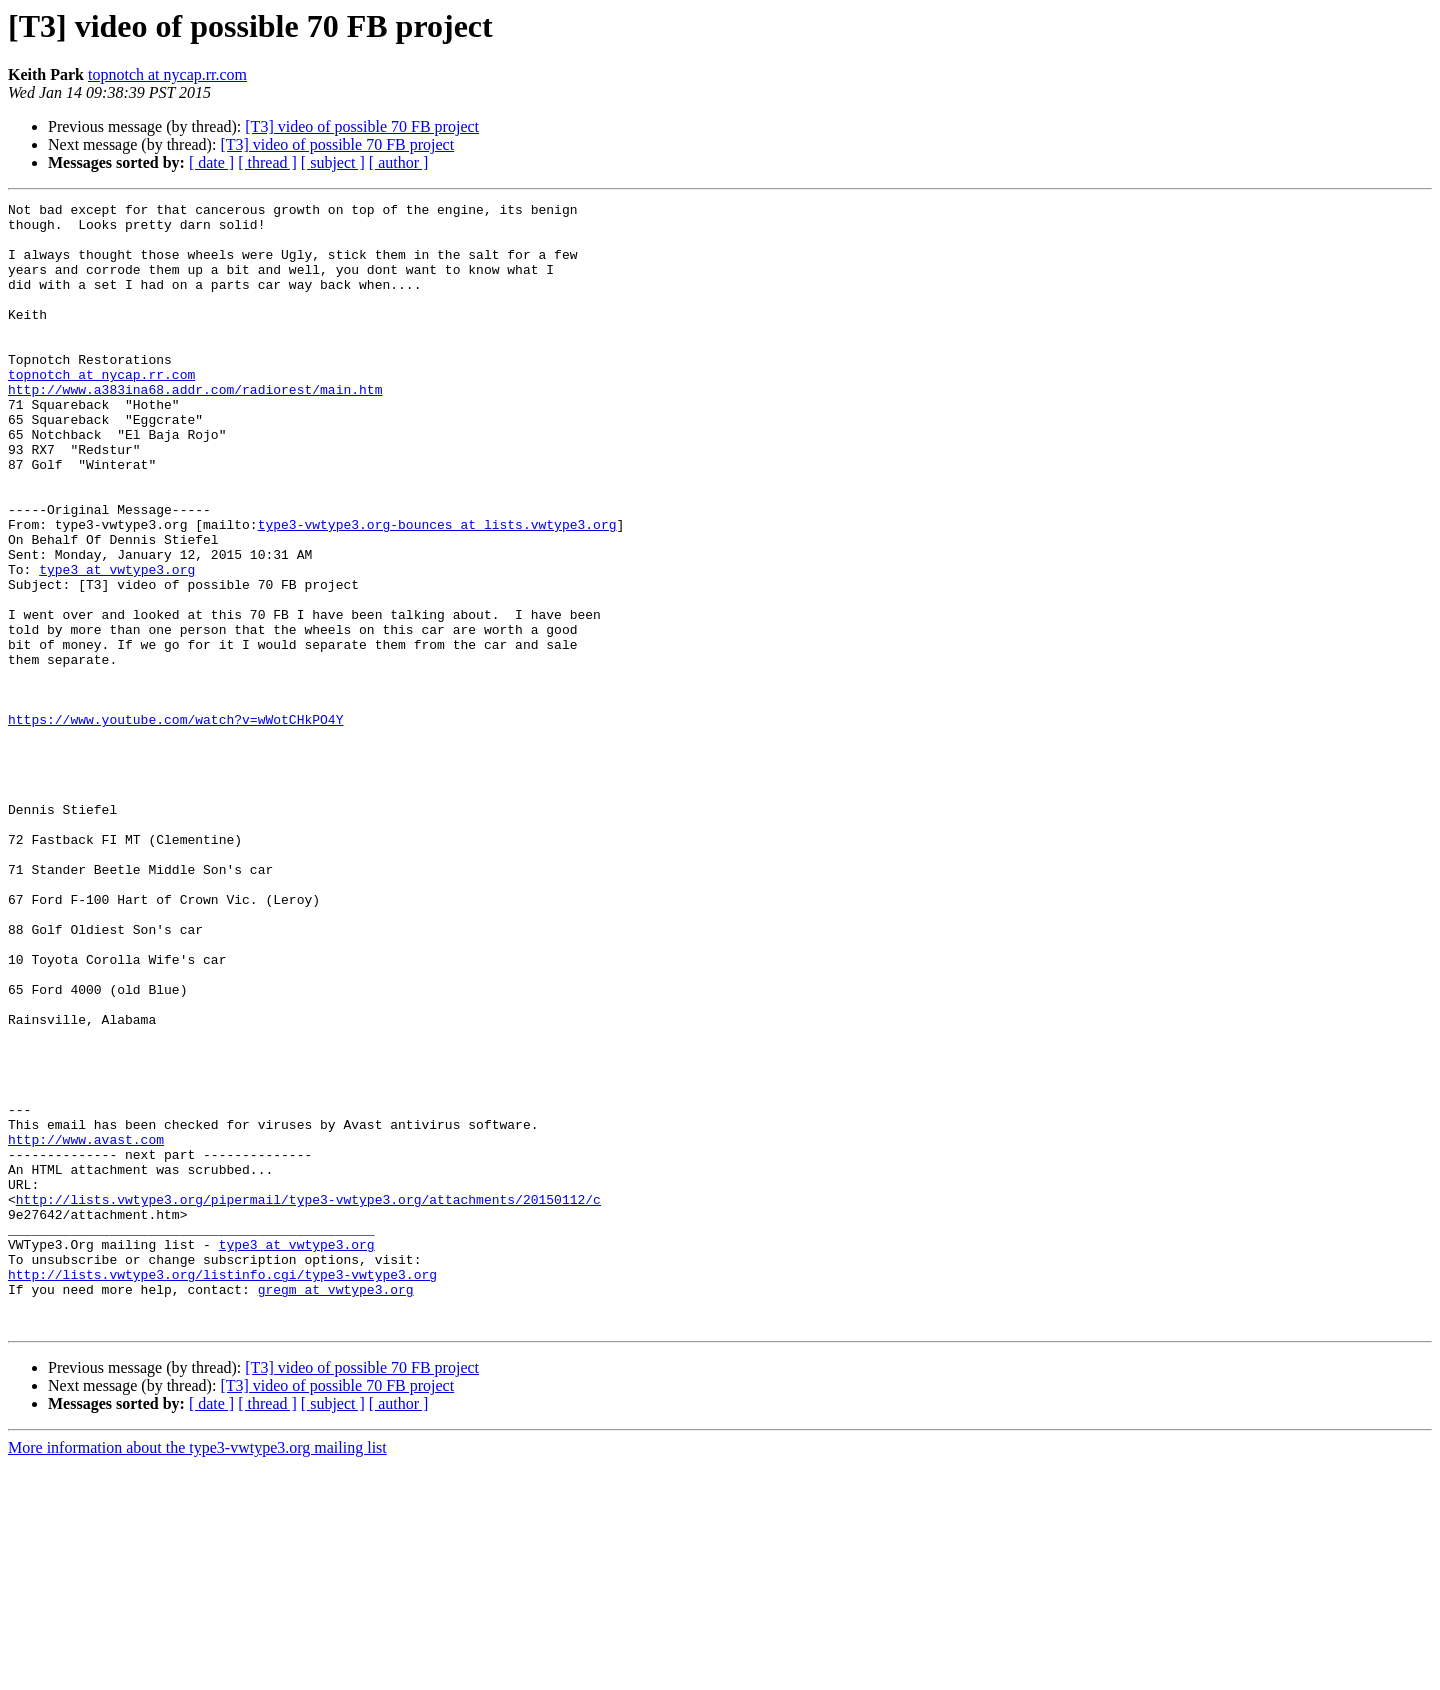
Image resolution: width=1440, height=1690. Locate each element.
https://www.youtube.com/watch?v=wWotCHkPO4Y (175, 824)
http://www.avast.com (86, 1328)
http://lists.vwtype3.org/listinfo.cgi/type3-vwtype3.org (222, 1490)
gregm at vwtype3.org (336, 1508)
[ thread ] (267, 162)
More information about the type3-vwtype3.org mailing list (197, 1672)
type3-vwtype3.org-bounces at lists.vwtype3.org (437, 590)
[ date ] (211, 162)
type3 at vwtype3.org (117, 644)
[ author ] (399, 162)
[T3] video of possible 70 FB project (362, 126)
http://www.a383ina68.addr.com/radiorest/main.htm (195, 428)
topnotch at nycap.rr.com (167, 74)
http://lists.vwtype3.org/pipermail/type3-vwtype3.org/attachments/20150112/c (308, 1400)
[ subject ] (333, 162)
